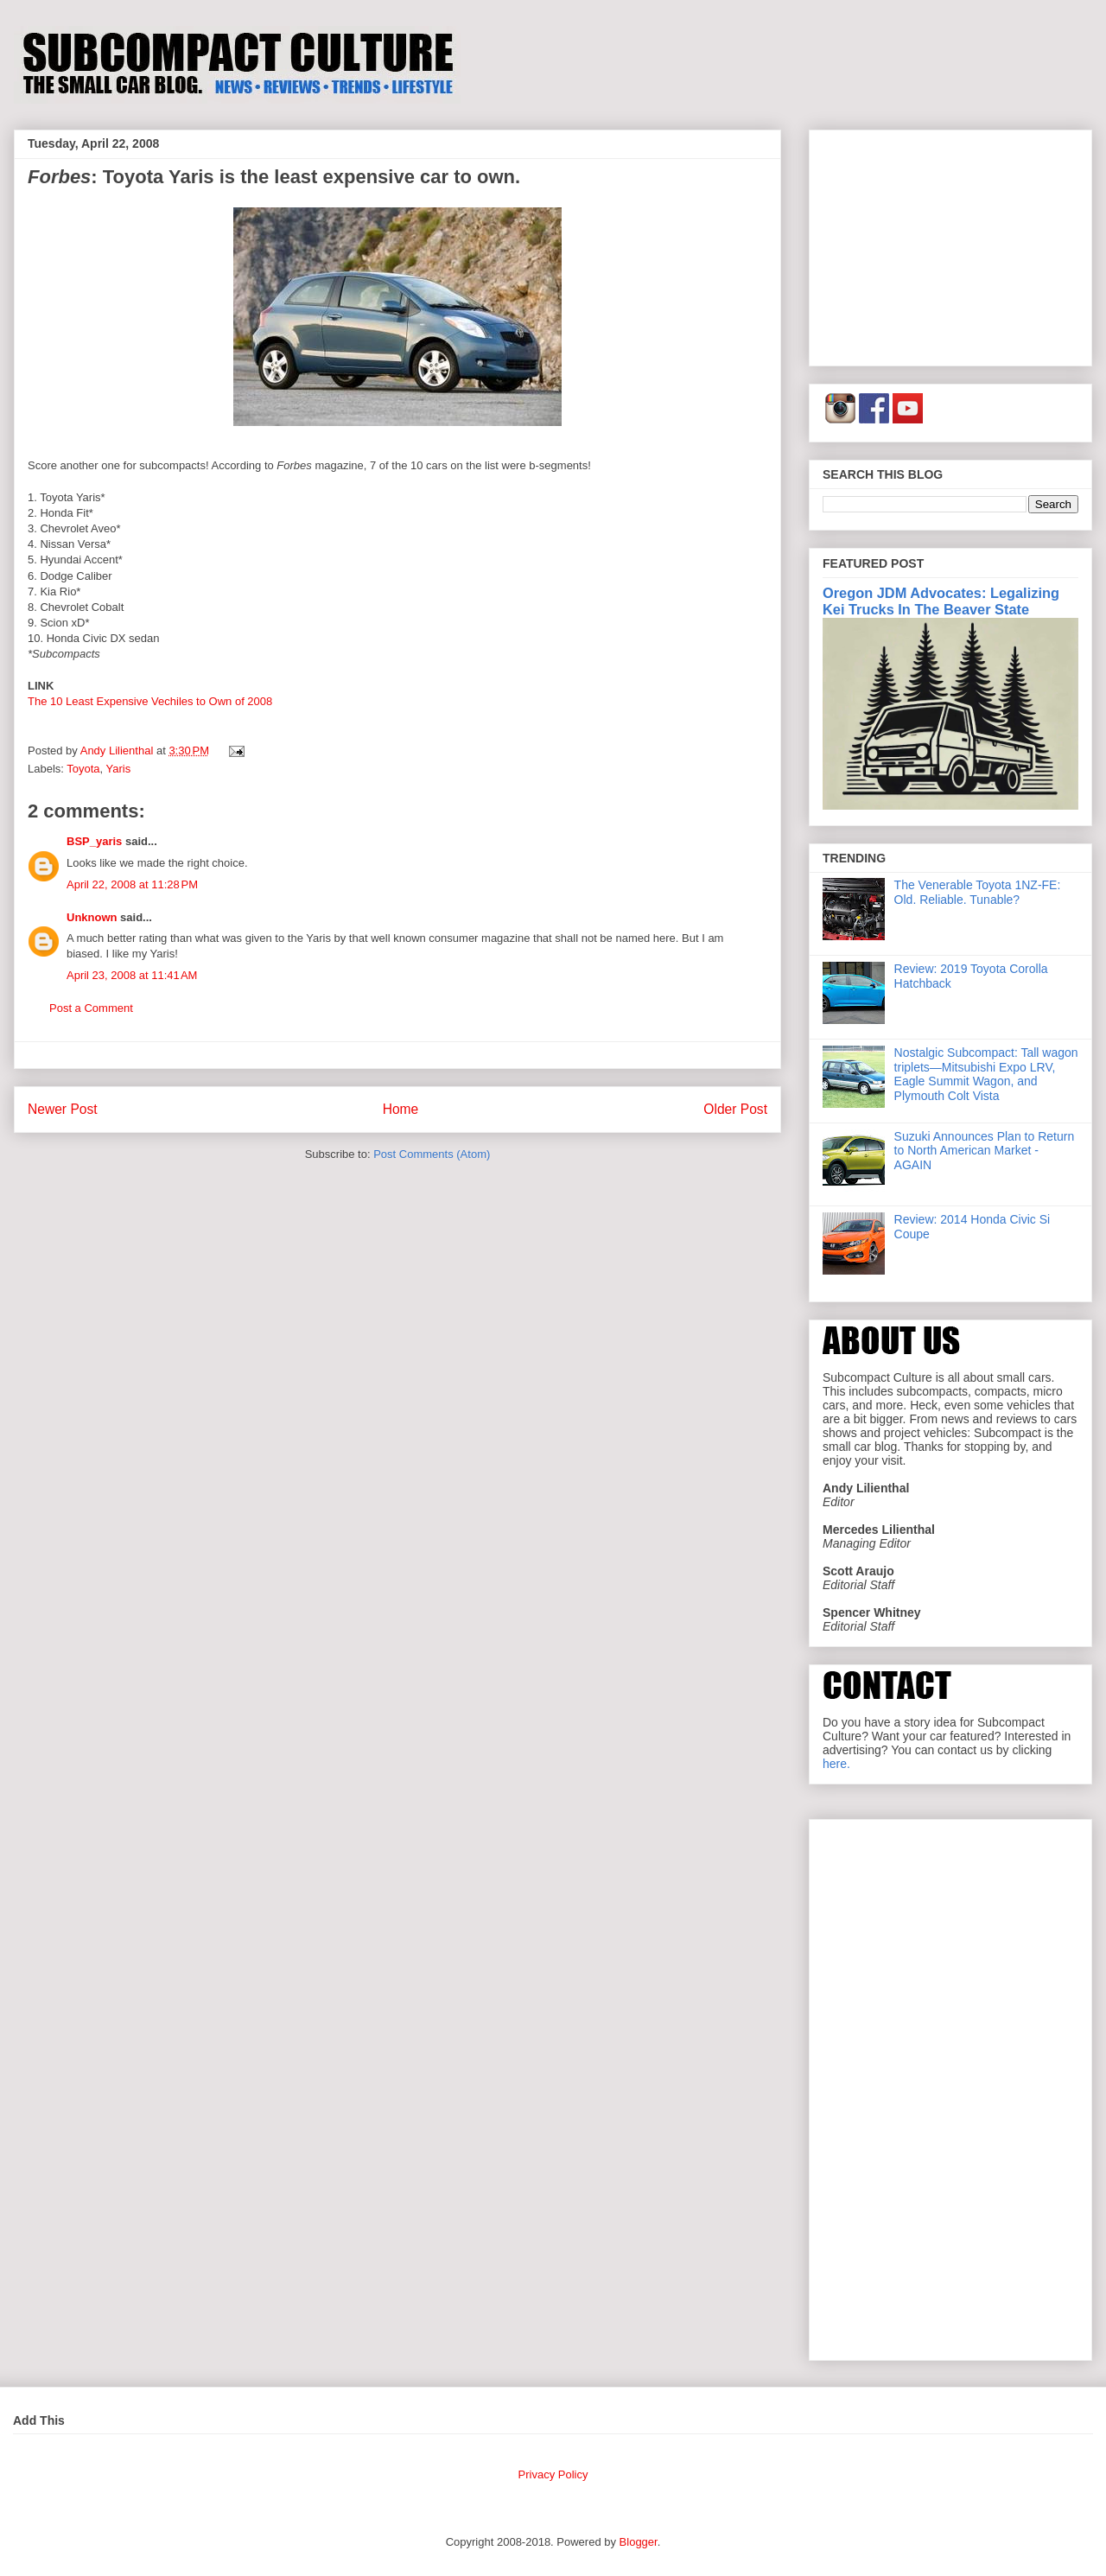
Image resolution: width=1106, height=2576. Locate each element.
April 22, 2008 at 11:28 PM (132, 884)
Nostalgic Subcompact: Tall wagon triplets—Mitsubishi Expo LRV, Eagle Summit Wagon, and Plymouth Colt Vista (986, 1074)
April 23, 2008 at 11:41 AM (132, 975)
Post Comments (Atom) (431, 1154)
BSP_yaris (94, 841)
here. (836, 1764)
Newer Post (63, 1109)
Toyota (83, 768)
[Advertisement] (950, 245)
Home (401, 1109)
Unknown (92, 917)
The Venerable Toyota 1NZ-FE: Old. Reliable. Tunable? (977, 892)
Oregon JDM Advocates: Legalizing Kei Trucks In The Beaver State (941, 601)
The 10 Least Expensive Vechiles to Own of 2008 (150, 701)
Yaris (118, 768)
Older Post (735, 1109)
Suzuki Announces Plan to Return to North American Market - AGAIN (984, 1151)
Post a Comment (91, 1008)
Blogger (639, 2541)
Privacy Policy (553, 2474)
